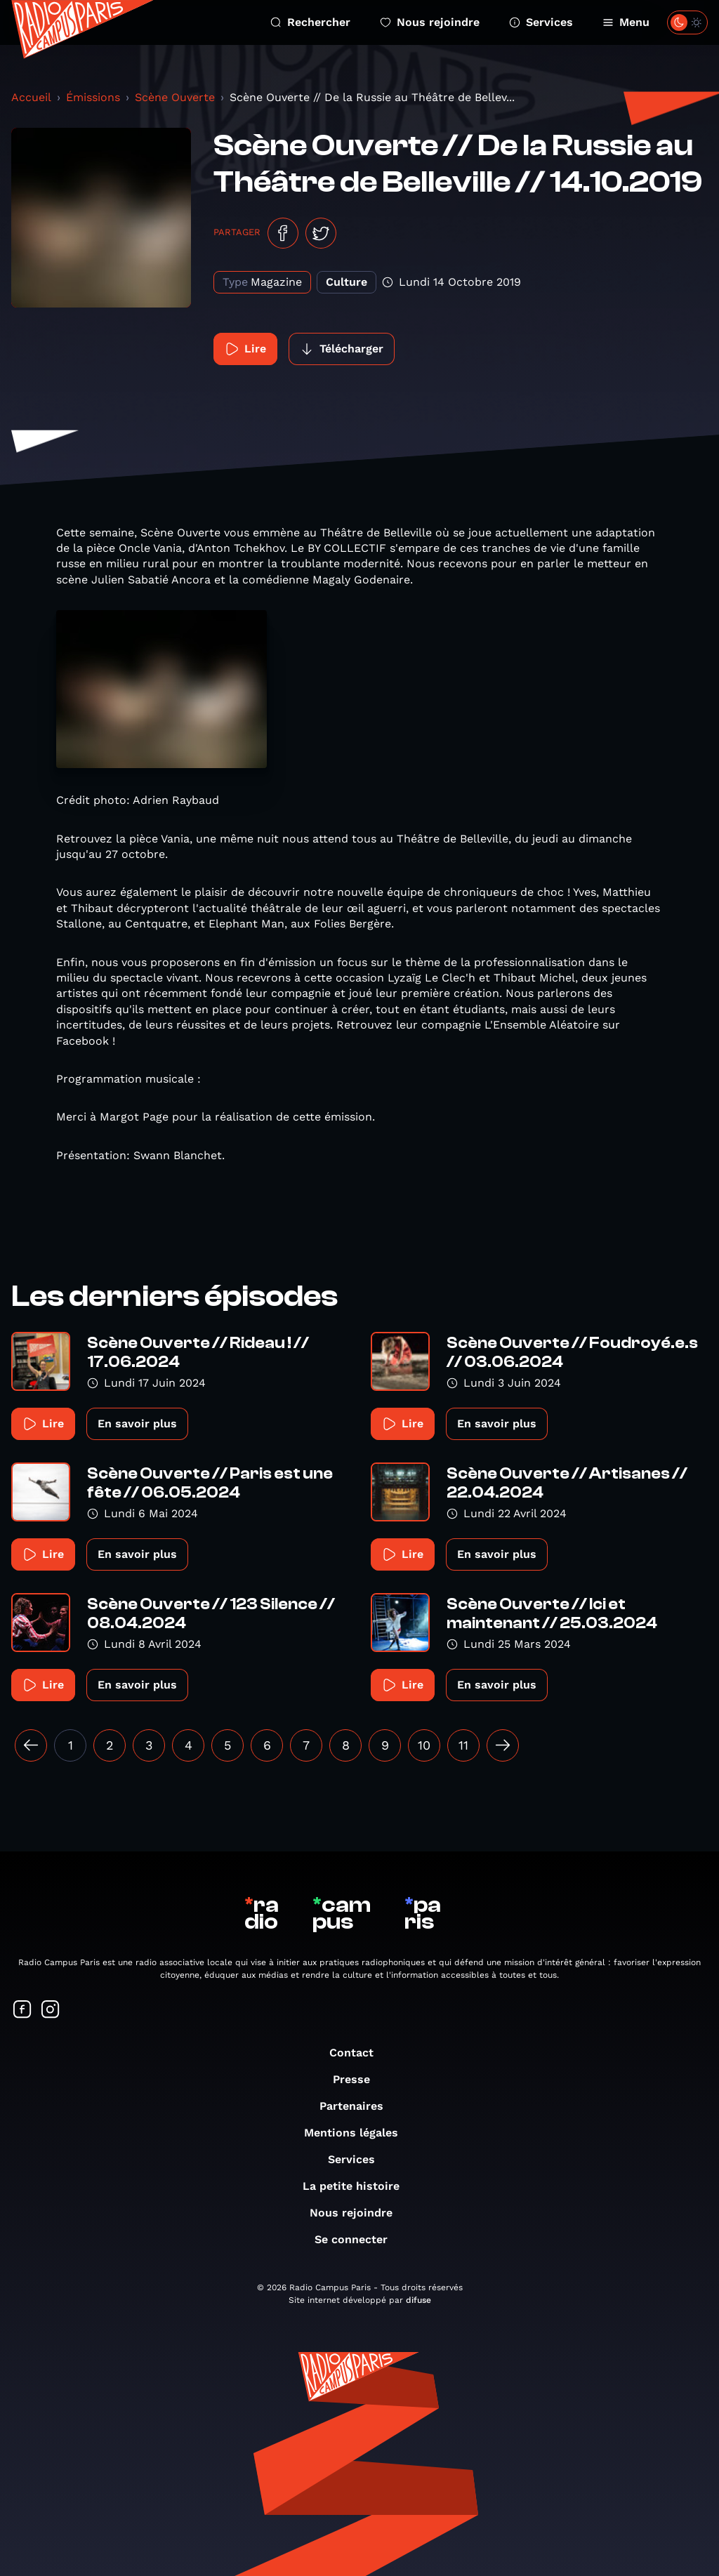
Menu (625, 22)
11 (463, 1745)
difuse (418, 2300)
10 (424, 1745)
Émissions (93, 97)
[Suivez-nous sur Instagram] (50, 2010)
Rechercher (310, 22)
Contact (358, 2052)
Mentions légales (358, 2132)
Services (541, 22)
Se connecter (358, 2239)
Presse (358, 2079)
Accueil (31, 97)
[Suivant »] (502, 1745)
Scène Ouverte (175, 97)
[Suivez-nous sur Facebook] (22, 2010)
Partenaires (358, 2106)
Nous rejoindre (430, 22)
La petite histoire (358, 2186)
